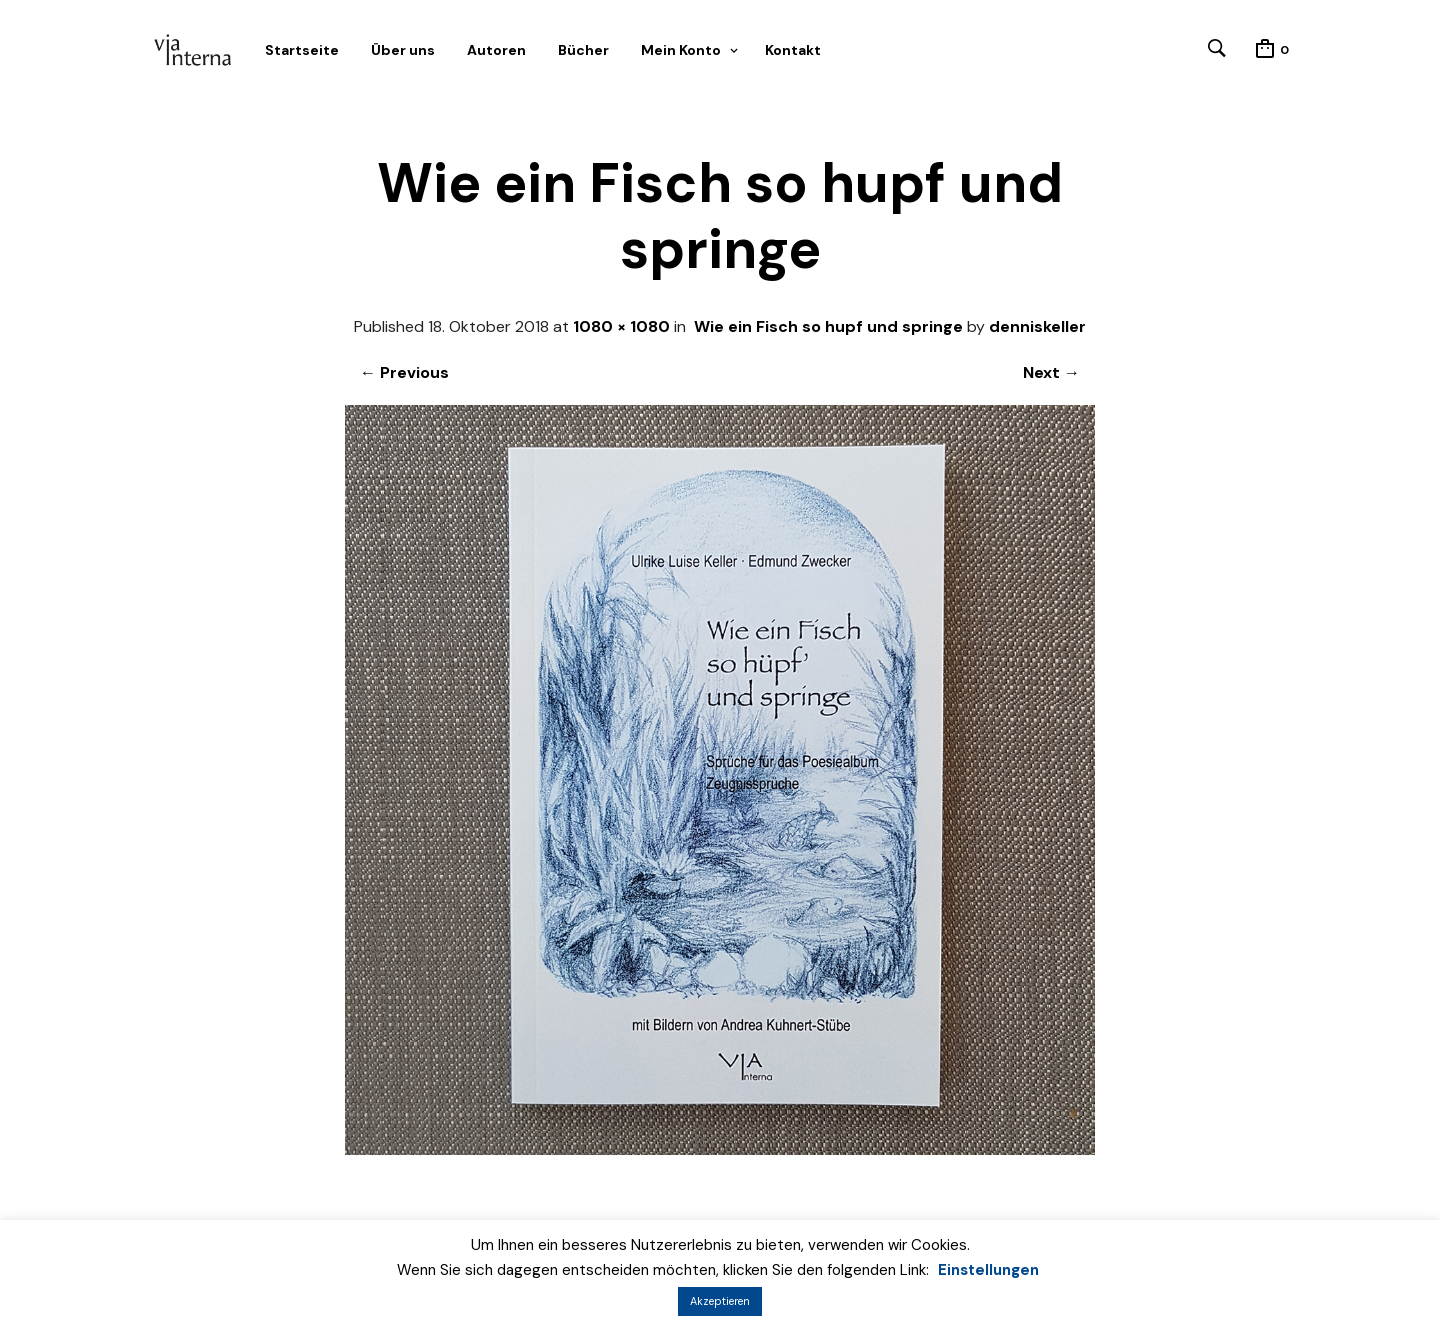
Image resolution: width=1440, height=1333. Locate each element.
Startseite (302, 50)
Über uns (403, 50)
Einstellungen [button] (988, 1270)
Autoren (496, 50)
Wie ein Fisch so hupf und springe (828, 326)
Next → (1051, 372)
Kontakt (793, 50)
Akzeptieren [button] (720, 1301)
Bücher (583, 50)
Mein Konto (681, 50)
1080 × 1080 (621, 326)
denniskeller (1037, 326)
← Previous (404, 372)
